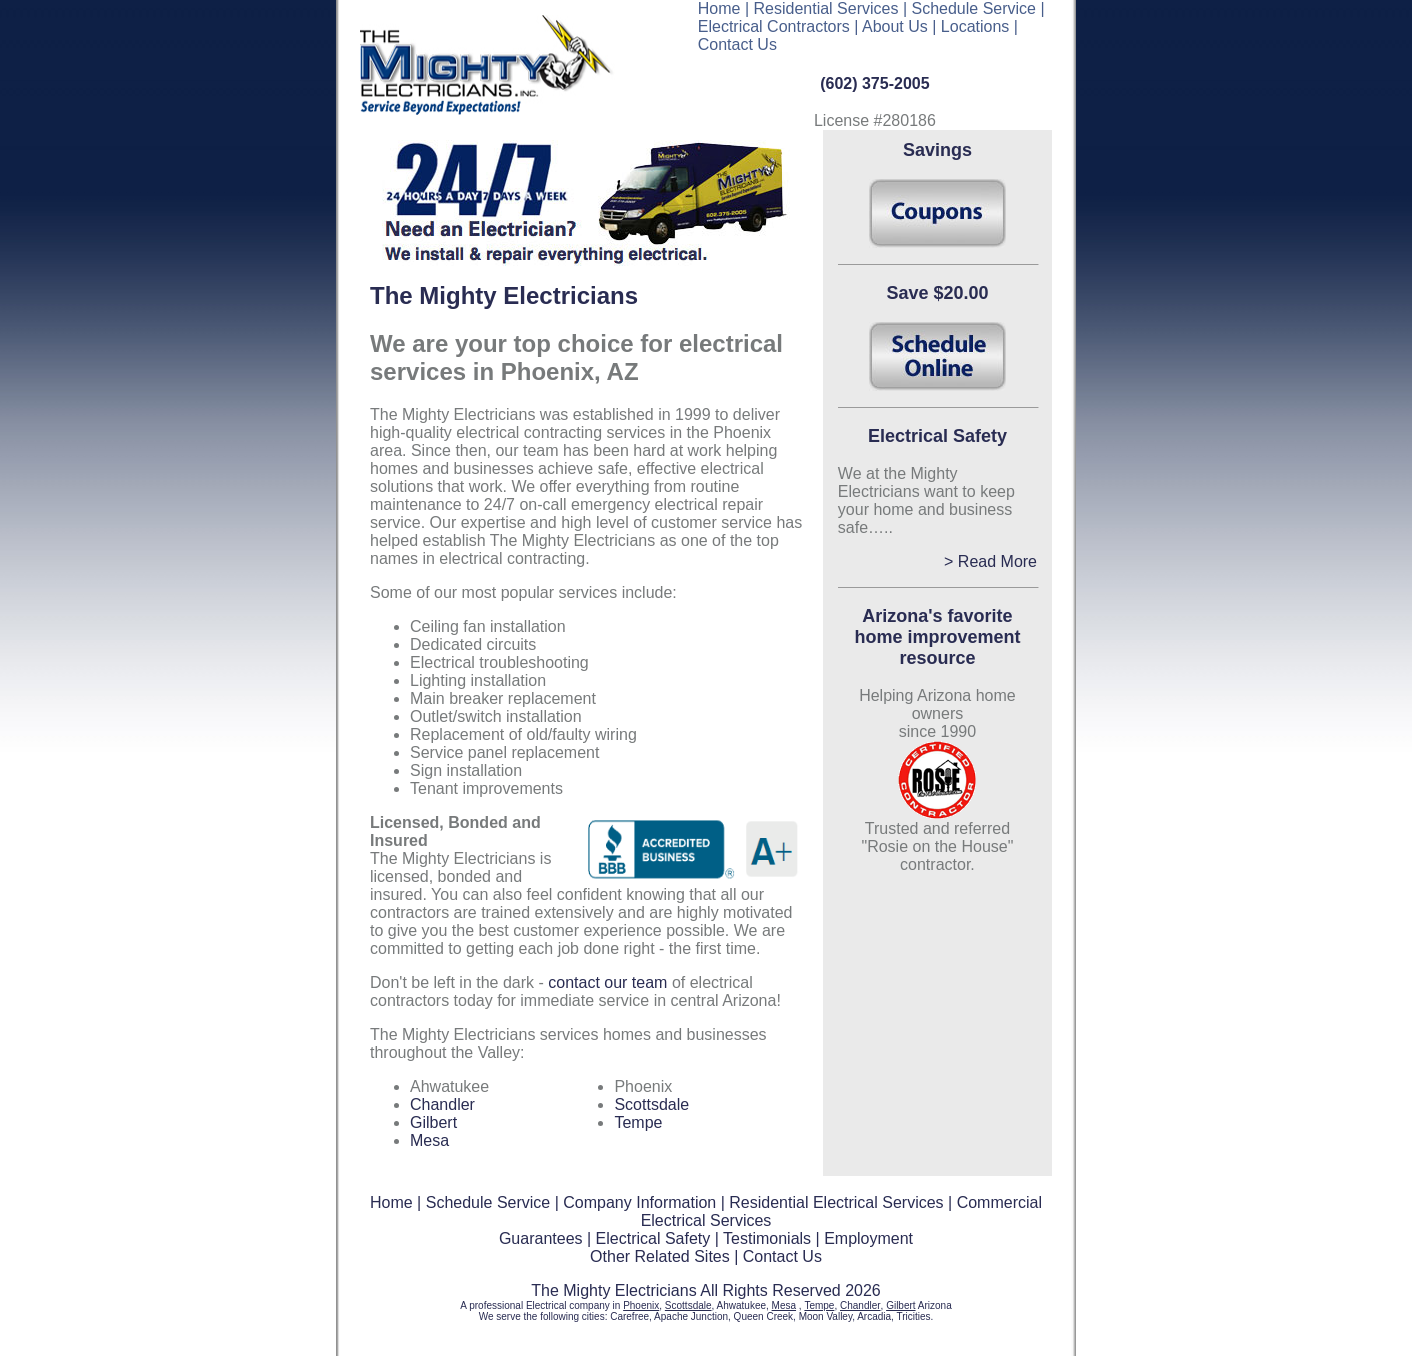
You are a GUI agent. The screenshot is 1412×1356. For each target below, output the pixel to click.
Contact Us (737, 44)
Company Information (639, 1202)
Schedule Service (974, 8)
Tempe (638, 1122)
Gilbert (433, 1122)
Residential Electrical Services (836, 1202)
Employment (868, 1238)
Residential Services (826, 8)
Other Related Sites (660, 1256)
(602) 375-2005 (874, 83)
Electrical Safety (653, 1238)
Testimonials (767, 1238)
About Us (895, 26)
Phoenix (641, 1305)
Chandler (442, 1104)
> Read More (990, 561)
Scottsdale (651, 1104)
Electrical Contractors (774, 26)
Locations (975, 26)
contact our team (610, 982)
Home (719, 8)
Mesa (429, 1140)
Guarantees (541, 1238)
